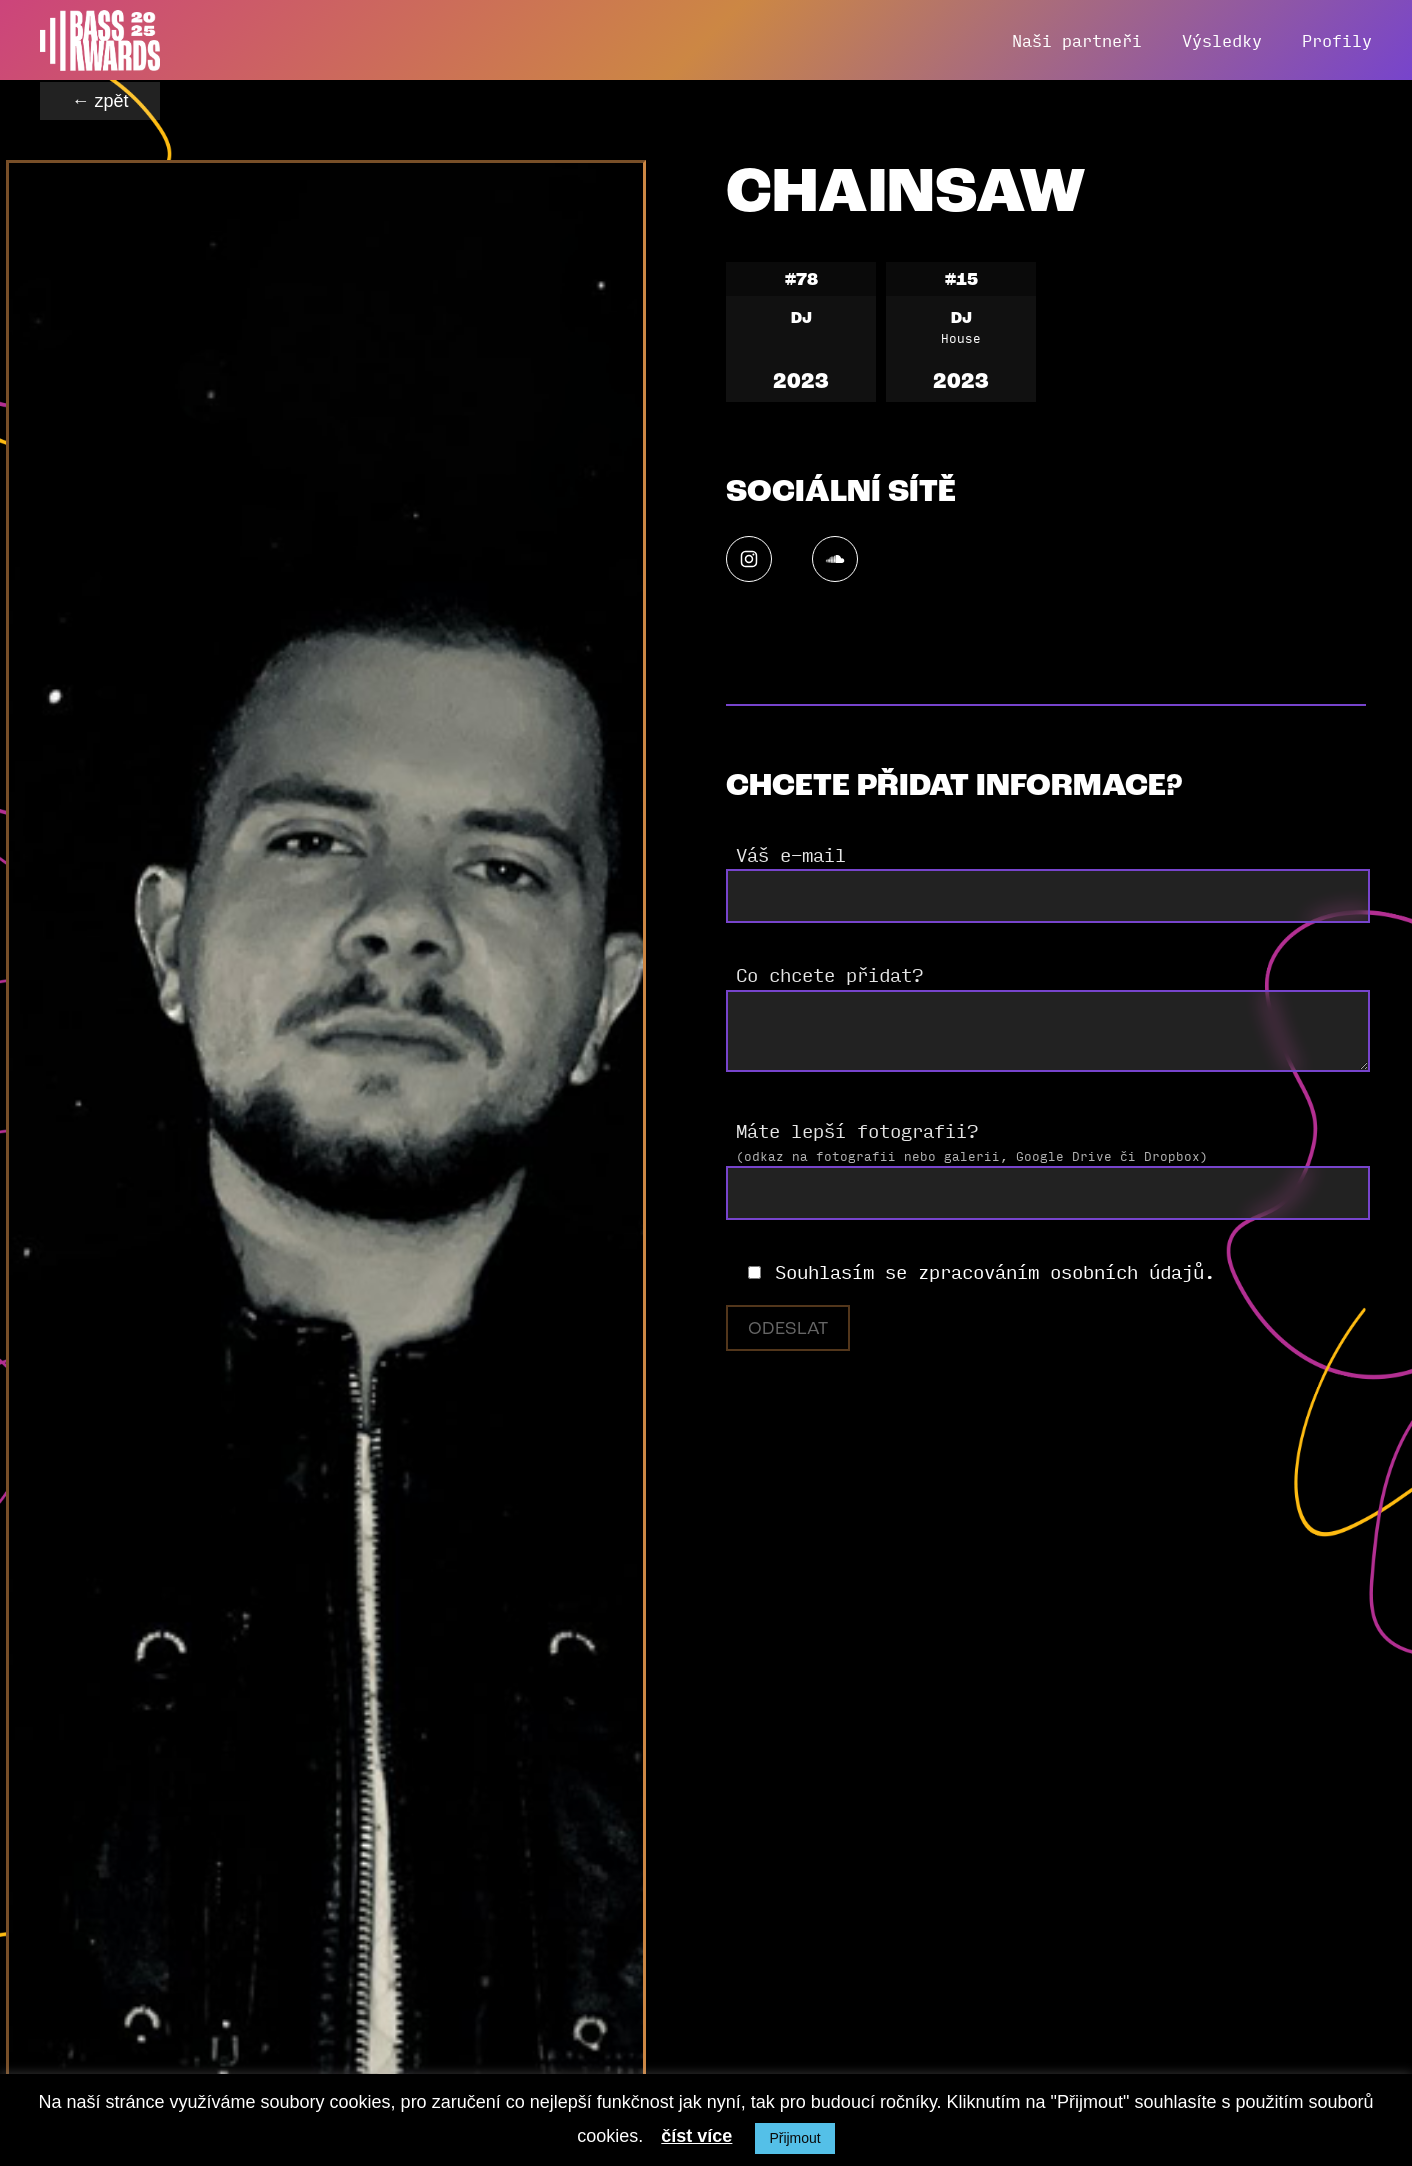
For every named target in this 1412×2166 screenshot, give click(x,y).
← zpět (99, 101)
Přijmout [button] (794, 2138)
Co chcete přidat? (829, 974)
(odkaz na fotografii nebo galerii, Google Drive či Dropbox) (972, 1156)
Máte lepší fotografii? (857, 1130)
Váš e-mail (791, 854)
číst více (696, 2136)
